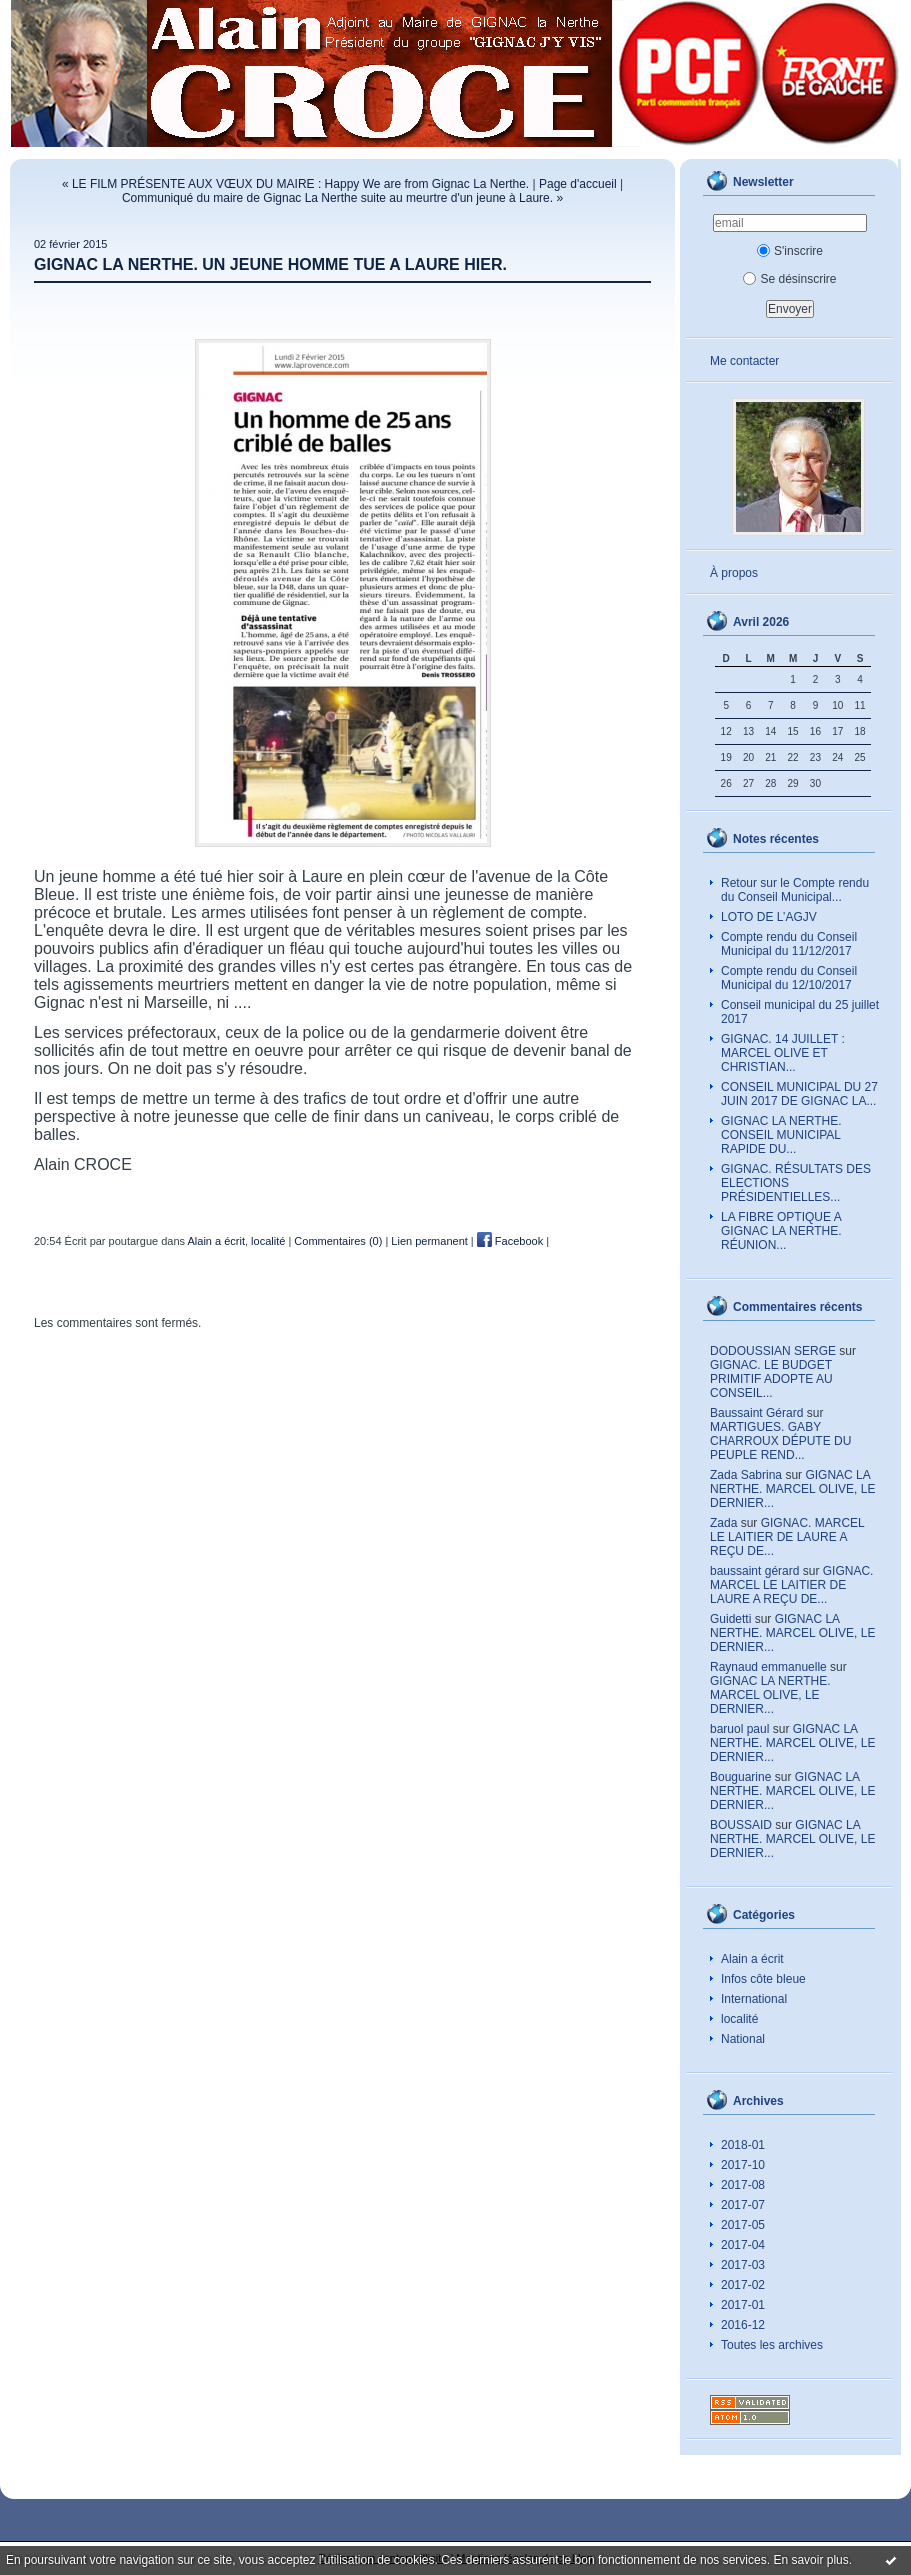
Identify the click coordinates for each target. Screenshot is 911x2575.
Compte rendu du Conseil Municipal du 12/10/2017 (789, 978)
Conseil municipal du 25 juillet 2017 (800, 1012)
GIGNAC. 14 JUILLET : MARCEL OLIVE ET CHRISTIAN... (783, 1053)
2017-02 (743, 2285)
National (743, 2039)
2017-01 (743, 2305)
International (754, 1999)
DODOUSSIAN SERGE (773, 1351)
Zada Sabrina (746, 1475)
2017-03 (743, 2265)
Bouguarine (740, 1777)
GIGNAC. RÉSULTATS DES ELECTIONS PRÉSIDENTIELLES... (796, 1183)
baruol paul (739, 1729)
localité (739, 2019)
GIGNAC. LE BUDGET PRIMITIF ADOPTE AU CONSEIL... (771, 1379)
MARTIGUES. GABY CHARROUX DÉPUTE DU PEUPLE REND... (780, 1441)
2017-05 (743, 2225)
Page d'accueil (578, 184)
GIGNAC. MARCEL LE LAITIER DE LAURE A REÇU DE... (787, 1537)
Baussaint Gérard (756, 1413)
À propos (734, 573)
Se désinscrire (789, 279)
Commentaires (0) (338, 1241)
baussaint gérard (754, 1571)
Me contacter (744, 361)
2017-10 (743, 2165)
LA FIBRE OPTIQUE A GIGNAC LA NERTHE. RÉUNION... (781, 1231)
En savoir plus (810, 2560)
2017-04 (743, 2245)
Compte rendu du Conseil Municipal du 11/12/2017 (789, 944)
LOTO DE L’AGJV (769, 917)
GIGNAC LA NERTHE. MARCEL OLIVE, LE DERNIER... (792, 1489)
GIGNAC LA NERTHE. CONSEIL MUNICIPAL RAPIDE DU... (781, 1135)
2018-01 (743, 2145)
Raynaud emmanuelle (768, 1667)
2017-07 (743, 2205)
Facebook (510, 1241)
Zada (723, 1523)
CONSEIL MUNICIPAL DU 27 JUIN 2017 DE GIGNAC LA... (799, 1094)
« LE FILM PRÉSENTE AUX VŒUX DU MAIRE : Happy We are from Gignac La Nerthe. (295, 184)
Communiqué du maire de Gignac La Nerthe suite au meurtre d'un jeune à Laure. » (342, 198)
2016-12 (743, 2325)
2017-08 (743, 2185)
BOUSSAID (741, 1825)
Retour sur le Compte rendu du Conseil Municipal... (795, 890)
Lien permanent (429, 1241)
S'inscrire (790, 251)
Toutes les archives (772, 2345)
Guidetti (730, 1619)
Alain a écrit (752, 1959)
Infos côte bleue (763, 1979)
